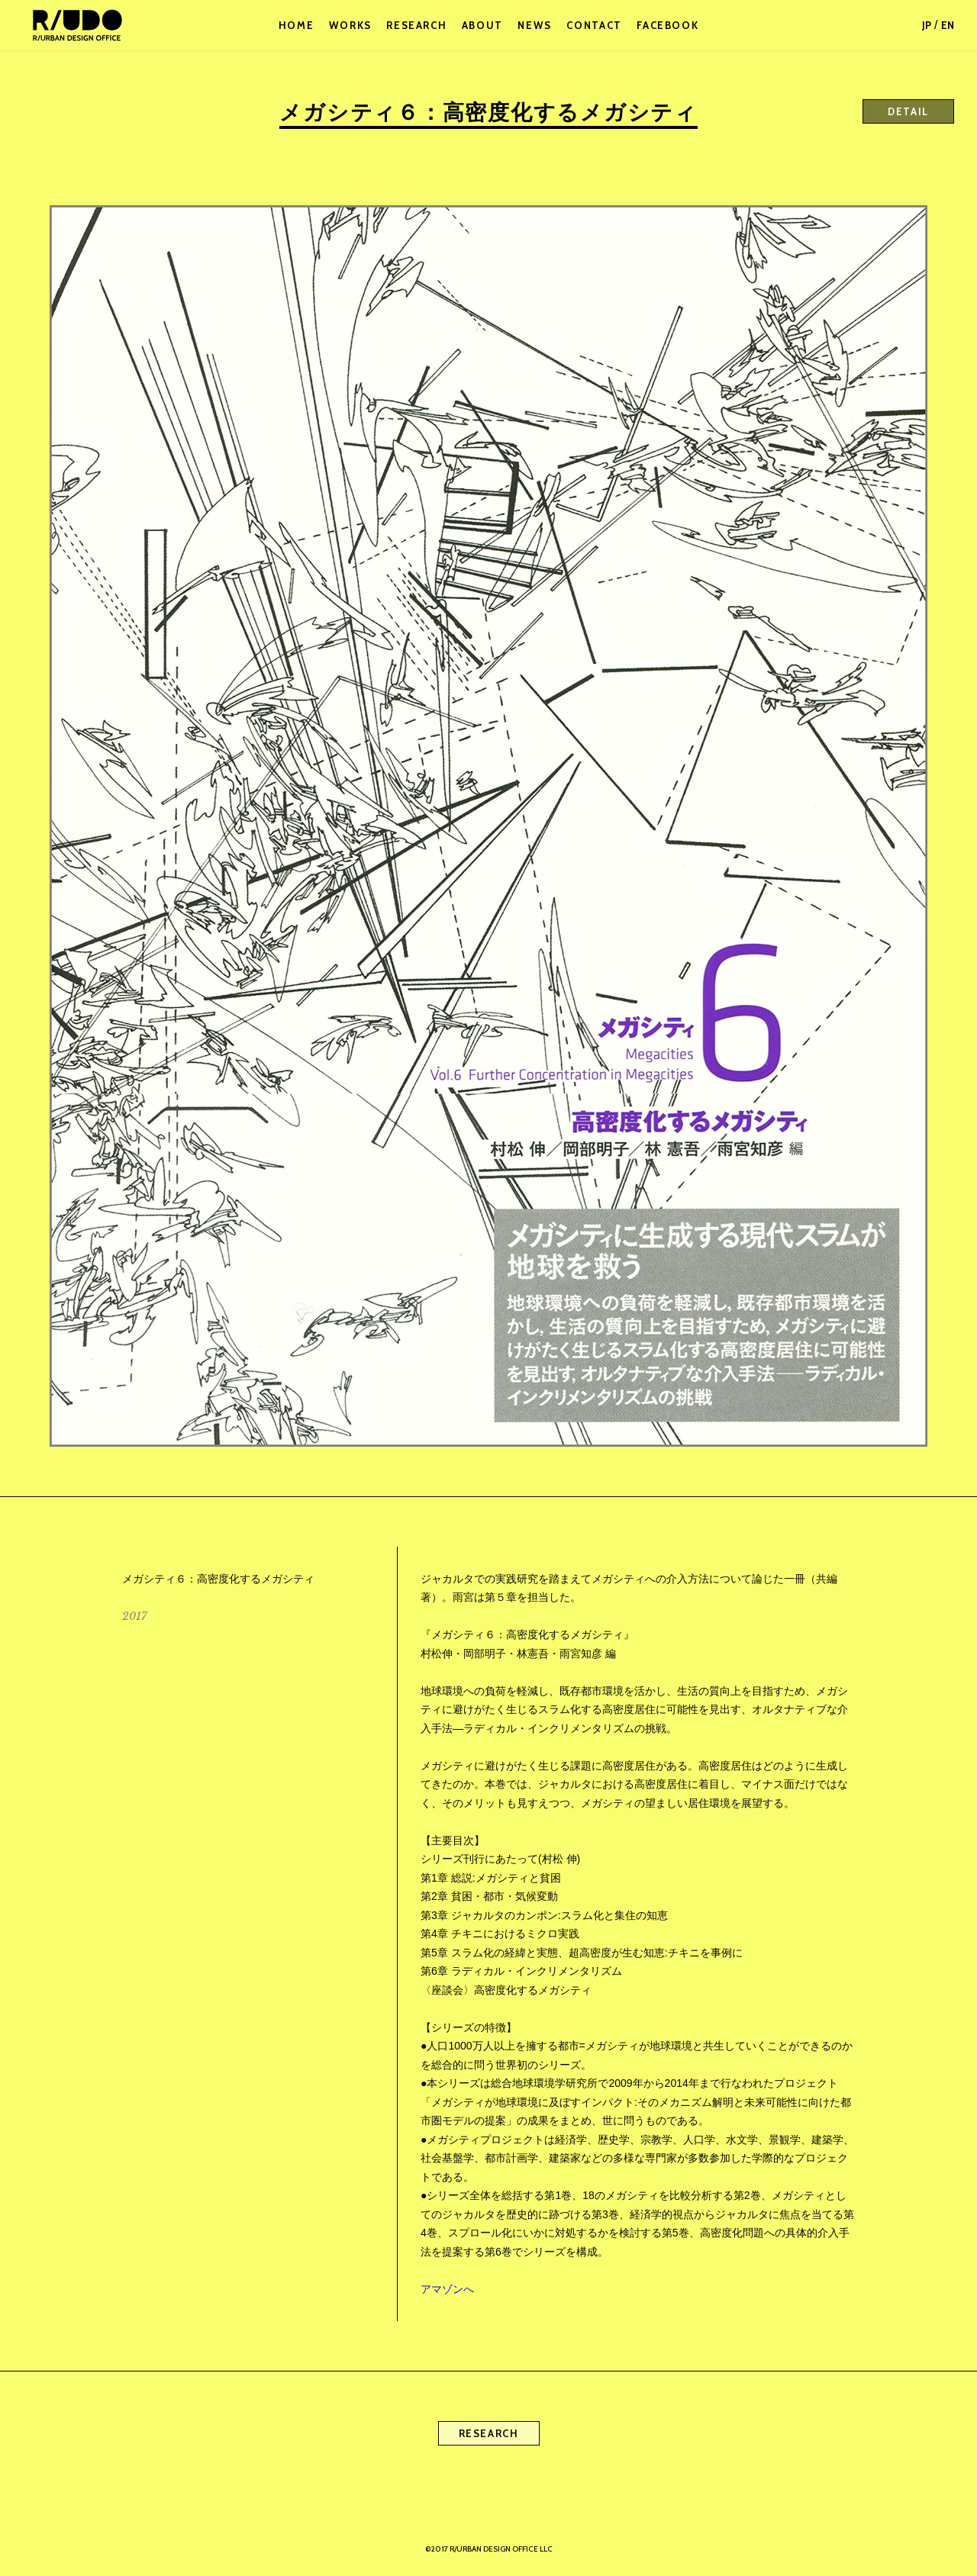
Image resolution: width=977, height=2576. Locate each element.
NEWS (535, 25)
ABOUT (482, 25)
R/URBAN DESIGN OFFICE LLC (76, 25)
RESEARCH (416, 25)
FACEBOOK (667, 25)
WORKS (350, 25)
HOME (296, 25)
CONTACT (593, 25)
